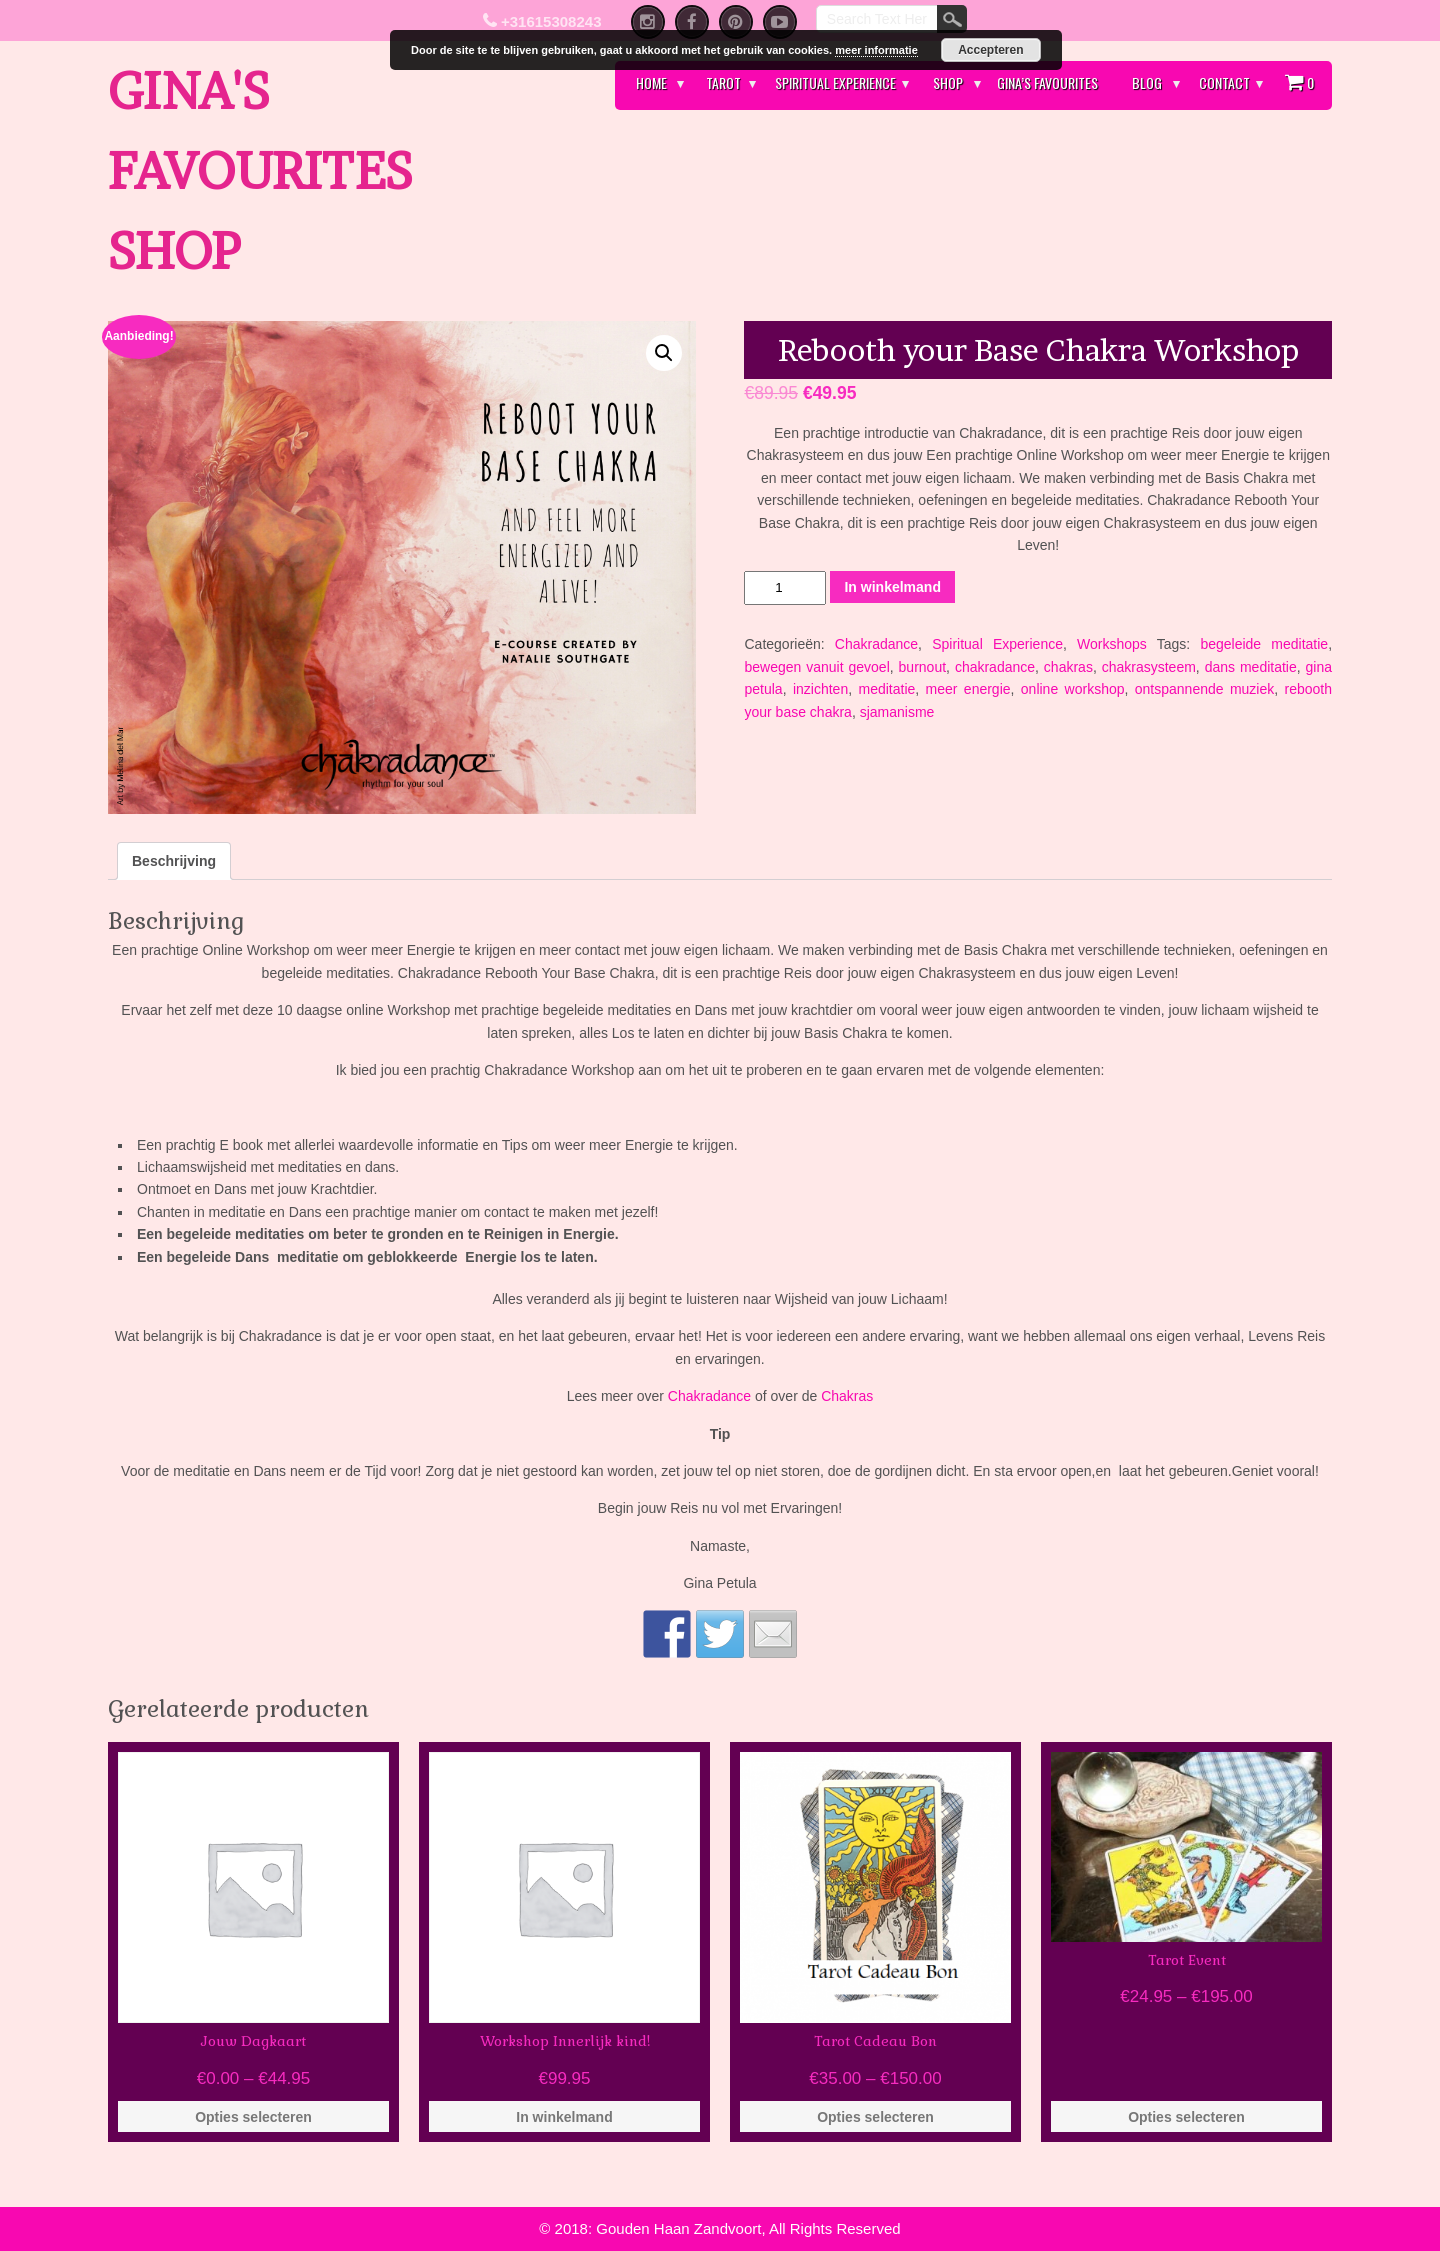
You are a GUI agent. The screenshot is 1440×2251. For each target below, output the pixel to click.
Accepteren (990, 50)
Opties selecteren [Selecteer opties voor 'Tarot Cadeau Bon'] (875, 2117)
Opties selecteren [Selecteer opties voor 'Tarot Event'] (1186, 2117)
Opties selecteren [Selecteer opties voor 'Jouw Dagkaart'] (253, 2117)
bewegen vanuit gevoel (816, 667)
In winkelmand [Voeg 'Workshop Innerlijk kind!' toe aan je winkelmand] (564, 2117)
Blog (1147, 82)
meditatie (886, 689)
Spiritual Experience (835, 82)
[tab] (174, 861)
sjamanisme (897, 712)
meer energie (968, 689)
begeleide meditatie (1264, 644)
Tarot (723, 82)
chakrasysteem (1149, 667)
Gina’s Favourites (1047, 82)
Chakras (847, 1396)
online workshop (1073, 689)
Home (651, 82)
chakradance (995, 667)
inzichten (820, 689)
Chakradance (876, 644)
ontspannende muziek (1204, 689)
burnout (922, 667)
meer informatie (876, 50)
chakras (1068, 667)
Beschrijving (174, 861)
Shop (948, 82)
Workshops (1112, 644)
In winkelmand (892, 587)
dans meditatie (1251, 667)
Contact (1224, 82)
